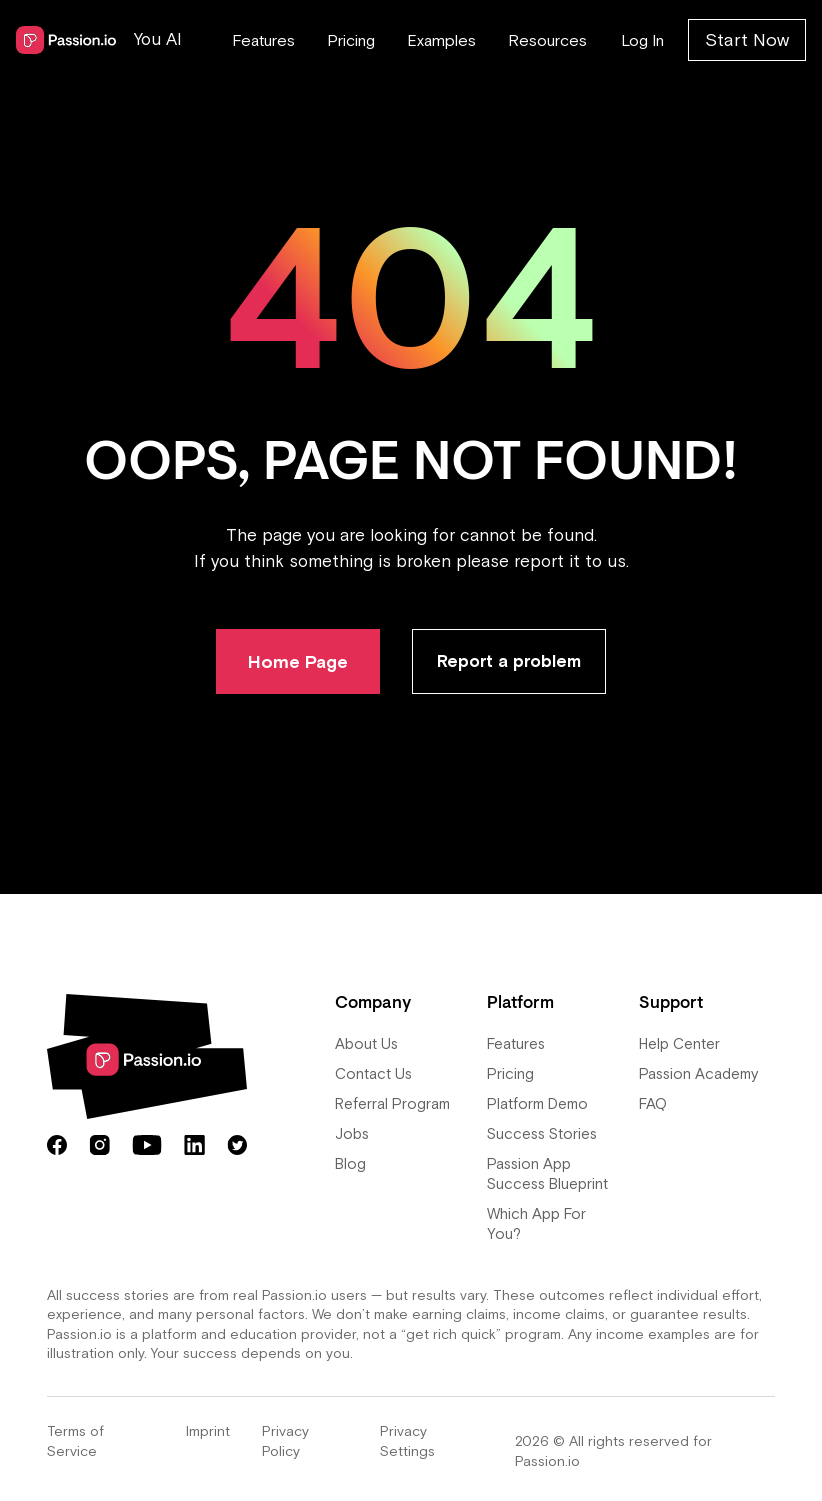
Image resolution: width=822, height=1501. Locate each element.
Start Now (747, 39)
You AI (158, 39)
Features (263, 40)
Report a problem (509, 661)
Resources (547, 40)
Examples (441, 40)
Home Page (298, 661)
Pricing (351, 40)
